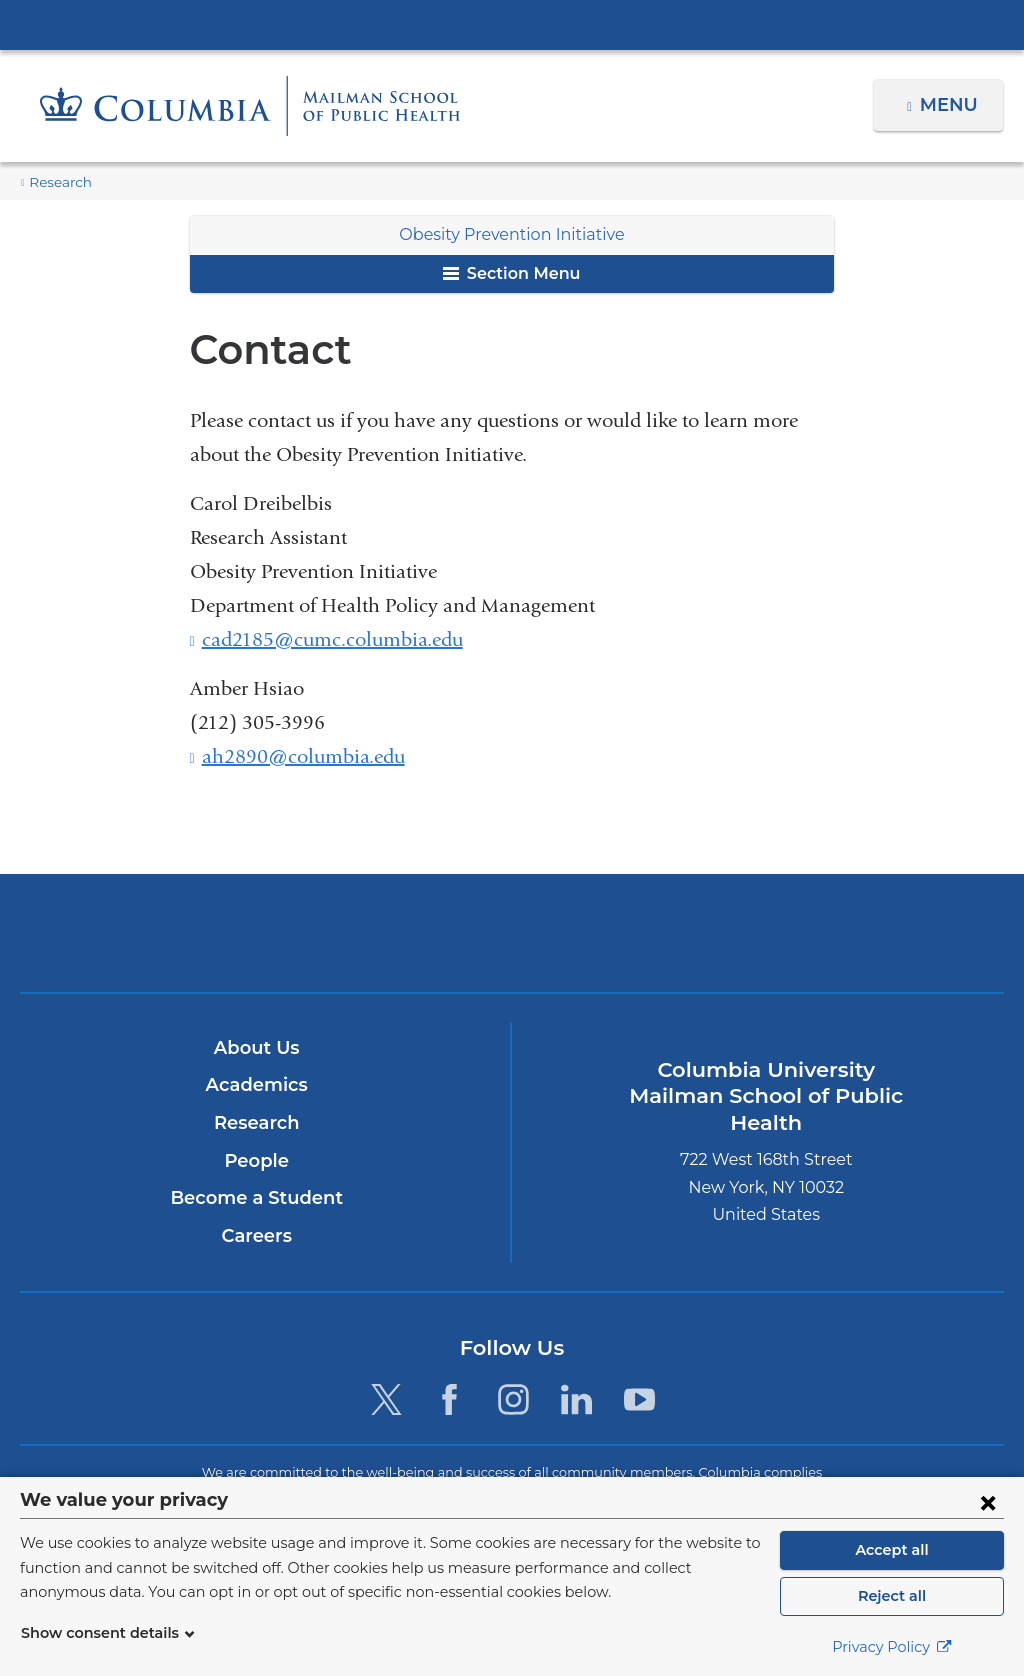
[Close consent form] (988, 1502)
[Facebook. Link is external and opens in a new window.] (449, 1399)
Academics (256, 1086)
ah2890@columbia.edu (303, 757)
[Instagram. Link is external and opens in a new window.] (513, 1399)
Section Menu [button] (511, 273)
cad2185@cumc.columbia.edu (332, 640)
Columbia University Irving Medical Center (512, 24)
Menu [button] (951, 105)
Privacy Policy (892, 1647)
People (256, 1161)
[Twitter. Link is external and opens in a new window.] (386, 1399)
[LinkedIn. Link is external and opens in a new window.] (576, 1399)
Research (58, 182)
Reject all (891, 1596)
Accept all (892, 1550)
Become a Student (256, 1198)
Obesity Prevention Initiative (512, 234)
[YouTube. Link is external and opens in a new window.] (639, 1399)
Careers (256, 1236)
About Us (257, 1048)
